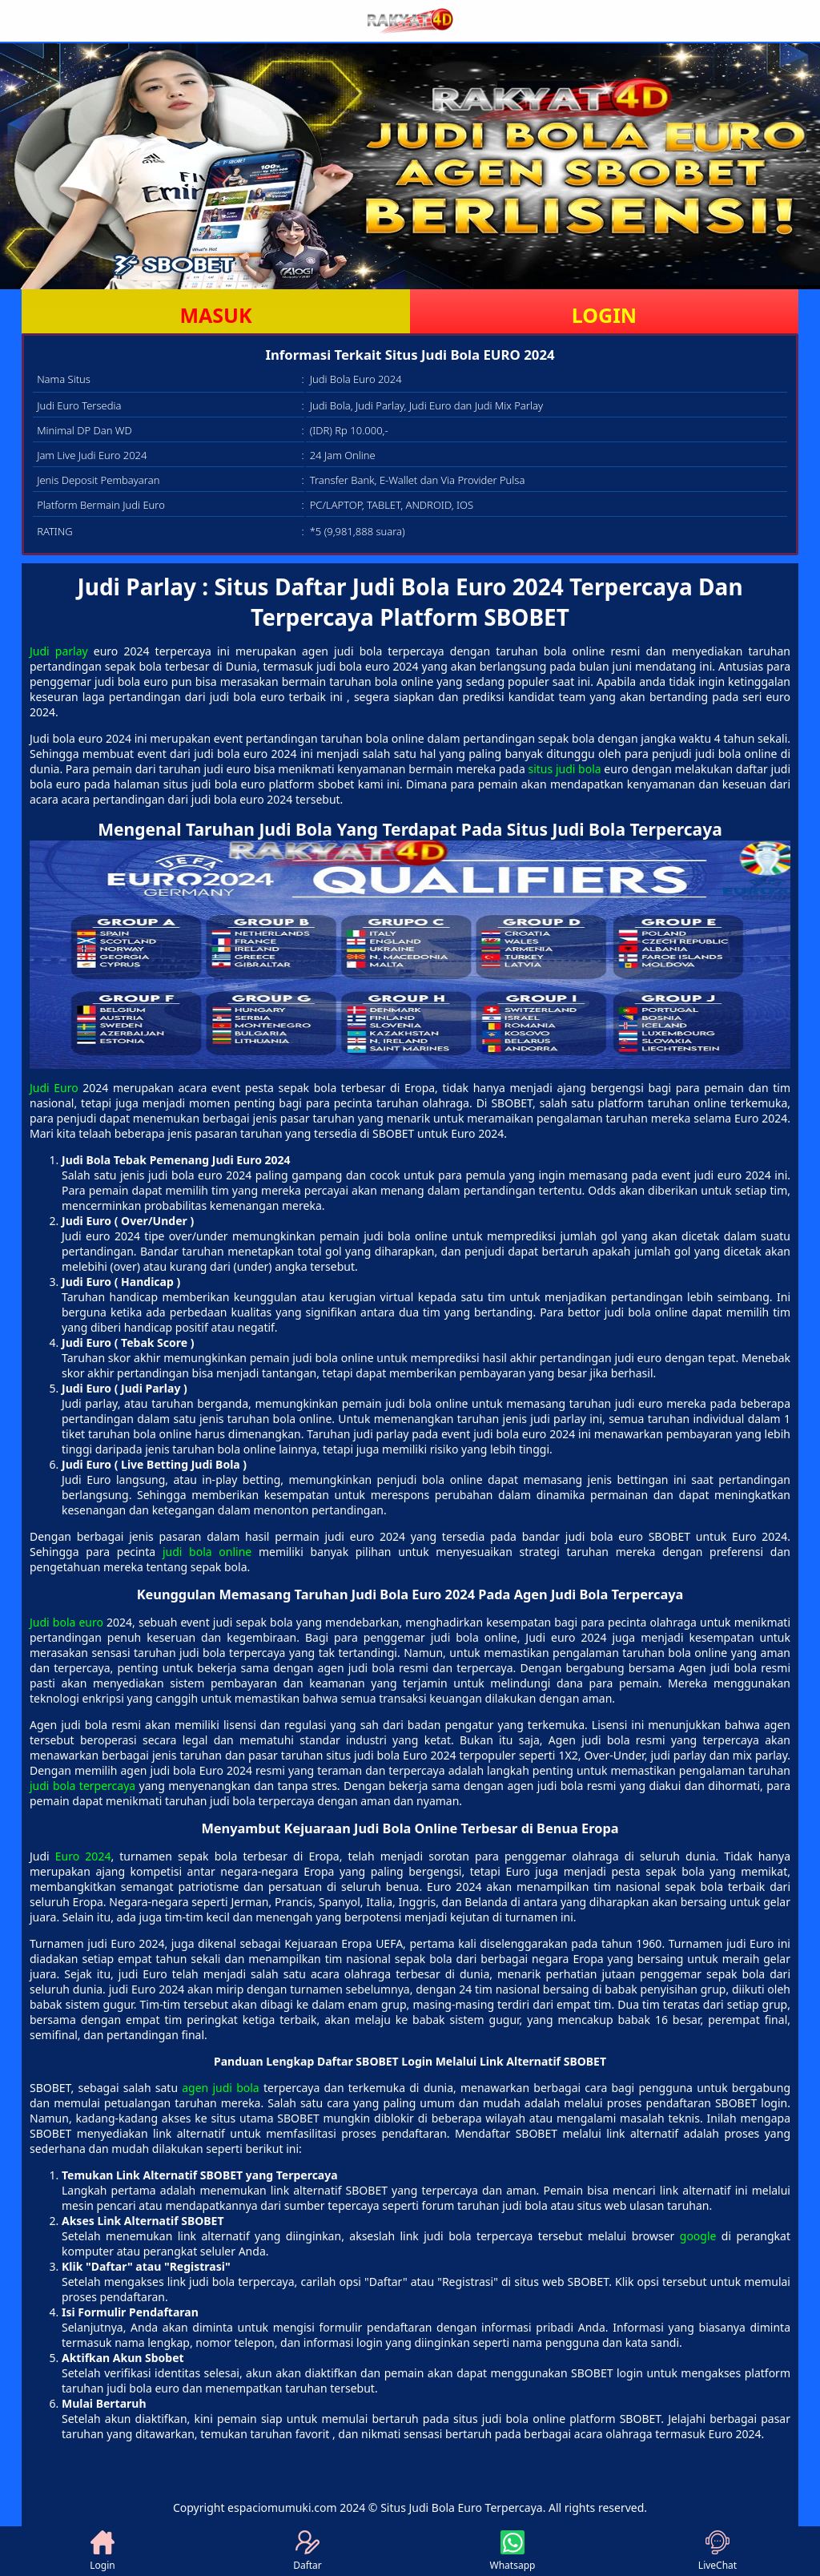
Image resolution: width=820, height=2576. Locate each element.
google (698, 2235)
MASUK (215, 315)
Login (102, 2551)
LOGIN (604, 315)
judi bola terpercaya (82, 1785)
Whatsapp (513, 2551)
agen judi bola (220, 2087)
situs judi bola (564, 768)
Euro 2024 (83, 1856)
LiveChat (717, 2551)
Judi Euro (54, 1087)
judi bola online (207, 1551)
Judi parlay (59, 651)
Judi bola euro (66, 1622)
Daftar (307, 2551)
